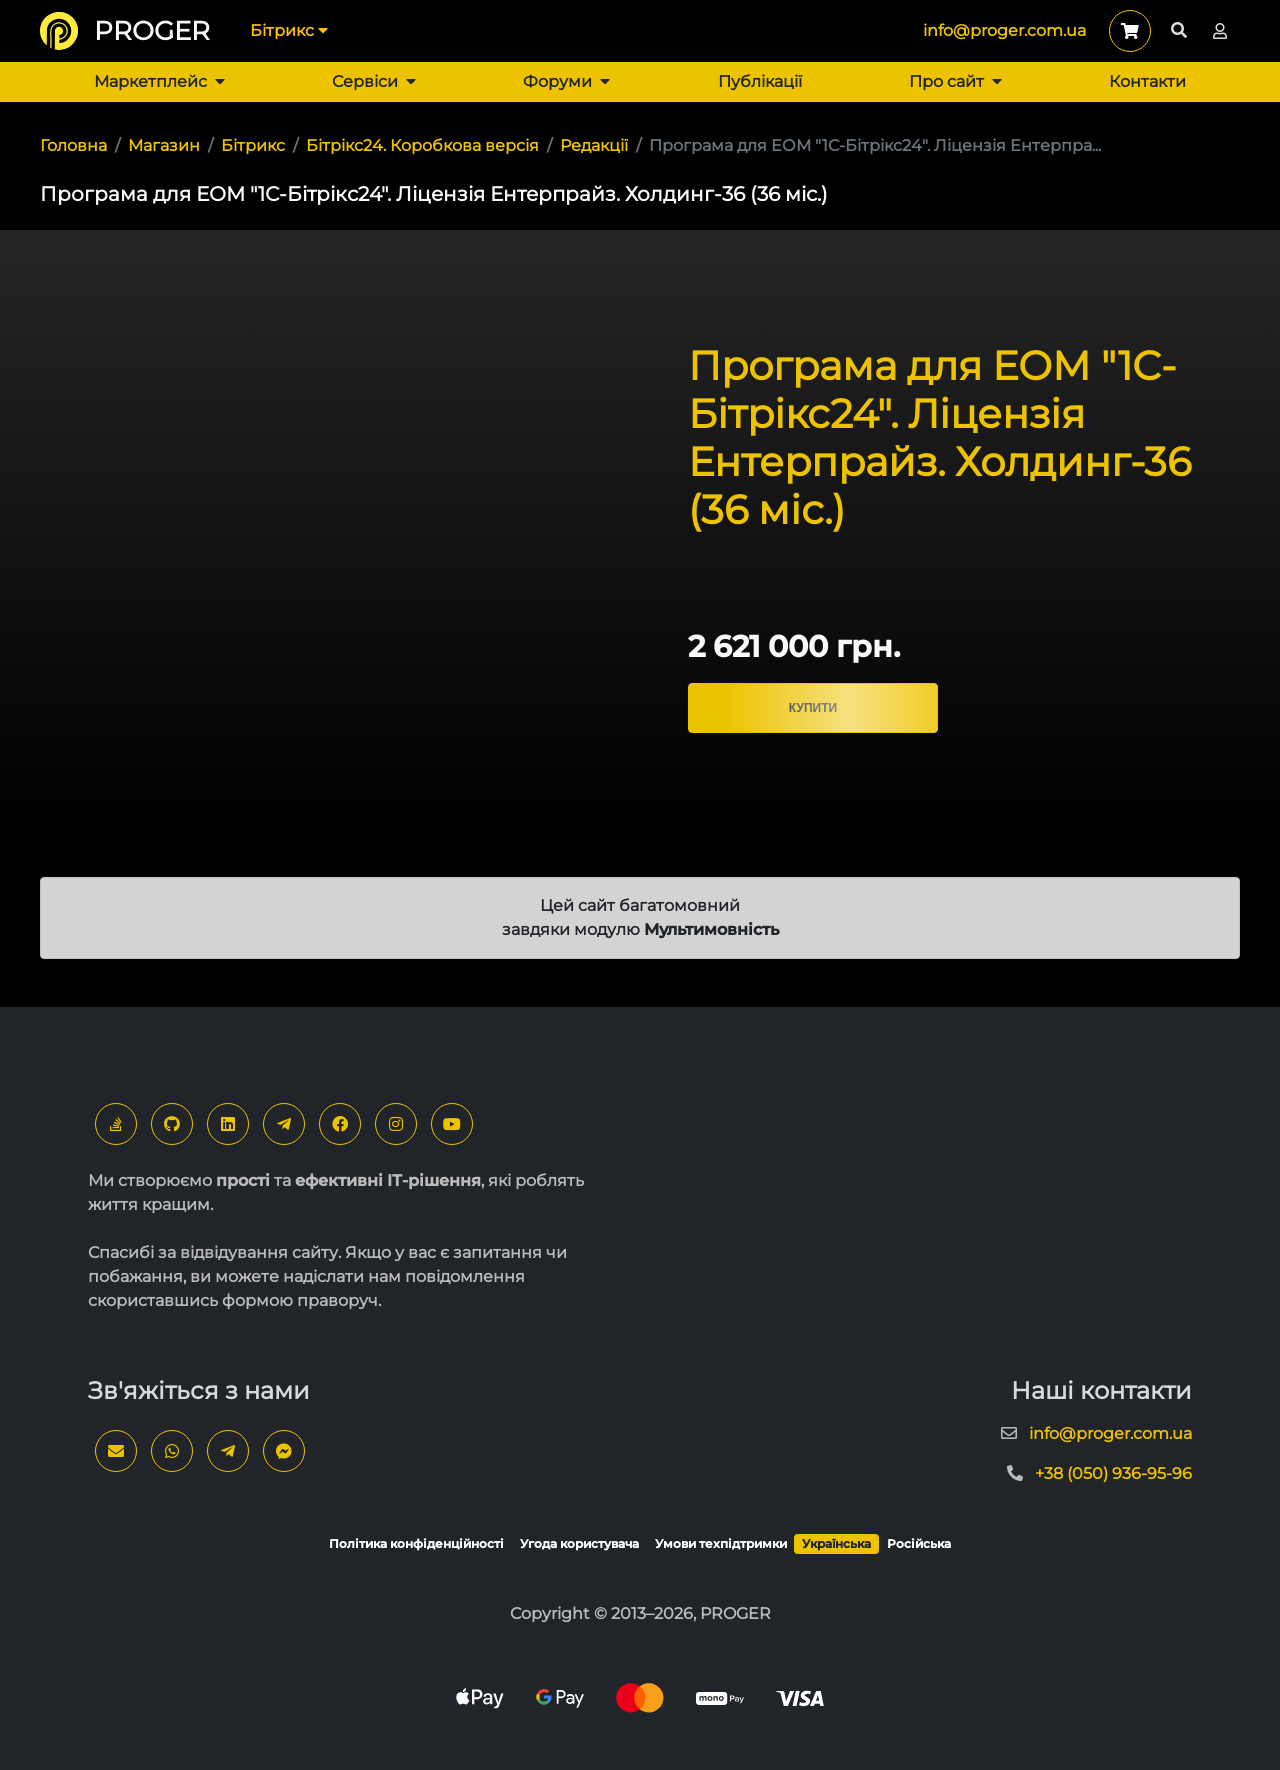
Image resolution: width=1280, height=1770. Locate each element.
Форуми (566, 81)
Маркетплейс (159, 81)
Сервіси (374, 81)
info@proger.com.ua (1004, 30)
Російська (919, 1543)
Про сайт (955, 81)
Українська (836, 1543)
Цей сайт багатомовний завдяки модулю (640, 917)
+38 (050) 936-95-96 (1113, 1473)
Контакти (1147, 81)
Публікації (760, 81)
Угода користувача (579, 1543)
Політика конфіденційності (416, 1543)
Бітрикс (289, 30)
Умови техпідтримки (721, 1543)
